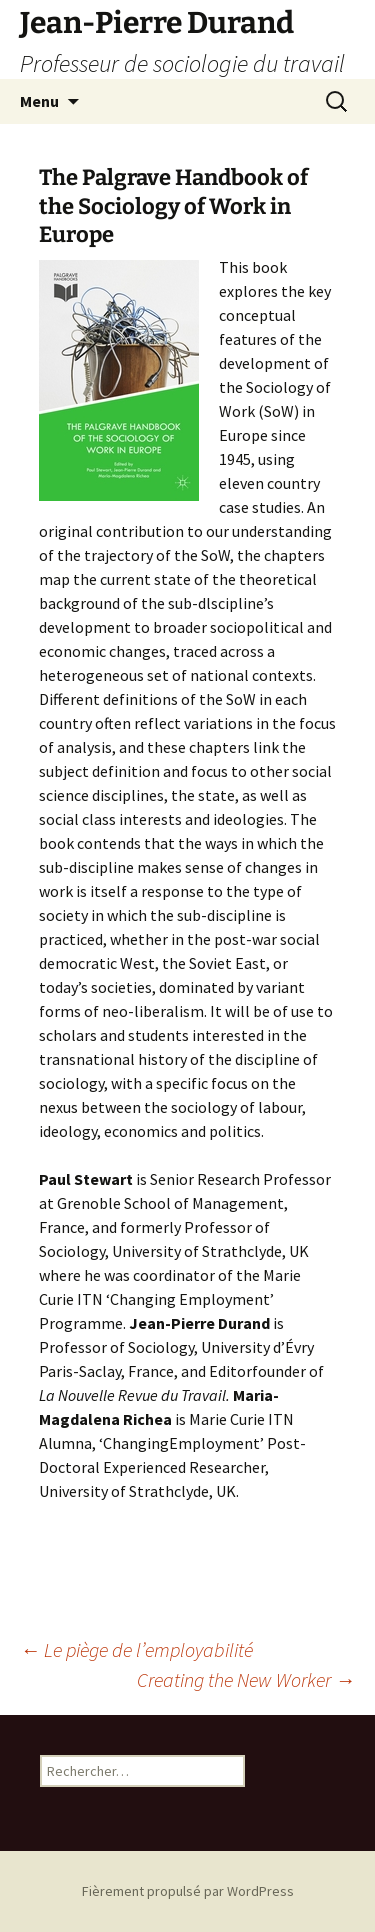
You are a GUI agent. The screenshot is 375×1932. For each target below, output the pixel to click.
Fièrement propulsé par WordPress (188, 1891)
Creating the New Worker (246, 1679)
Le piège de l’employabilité (136, 1649)
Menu (39, 101)
